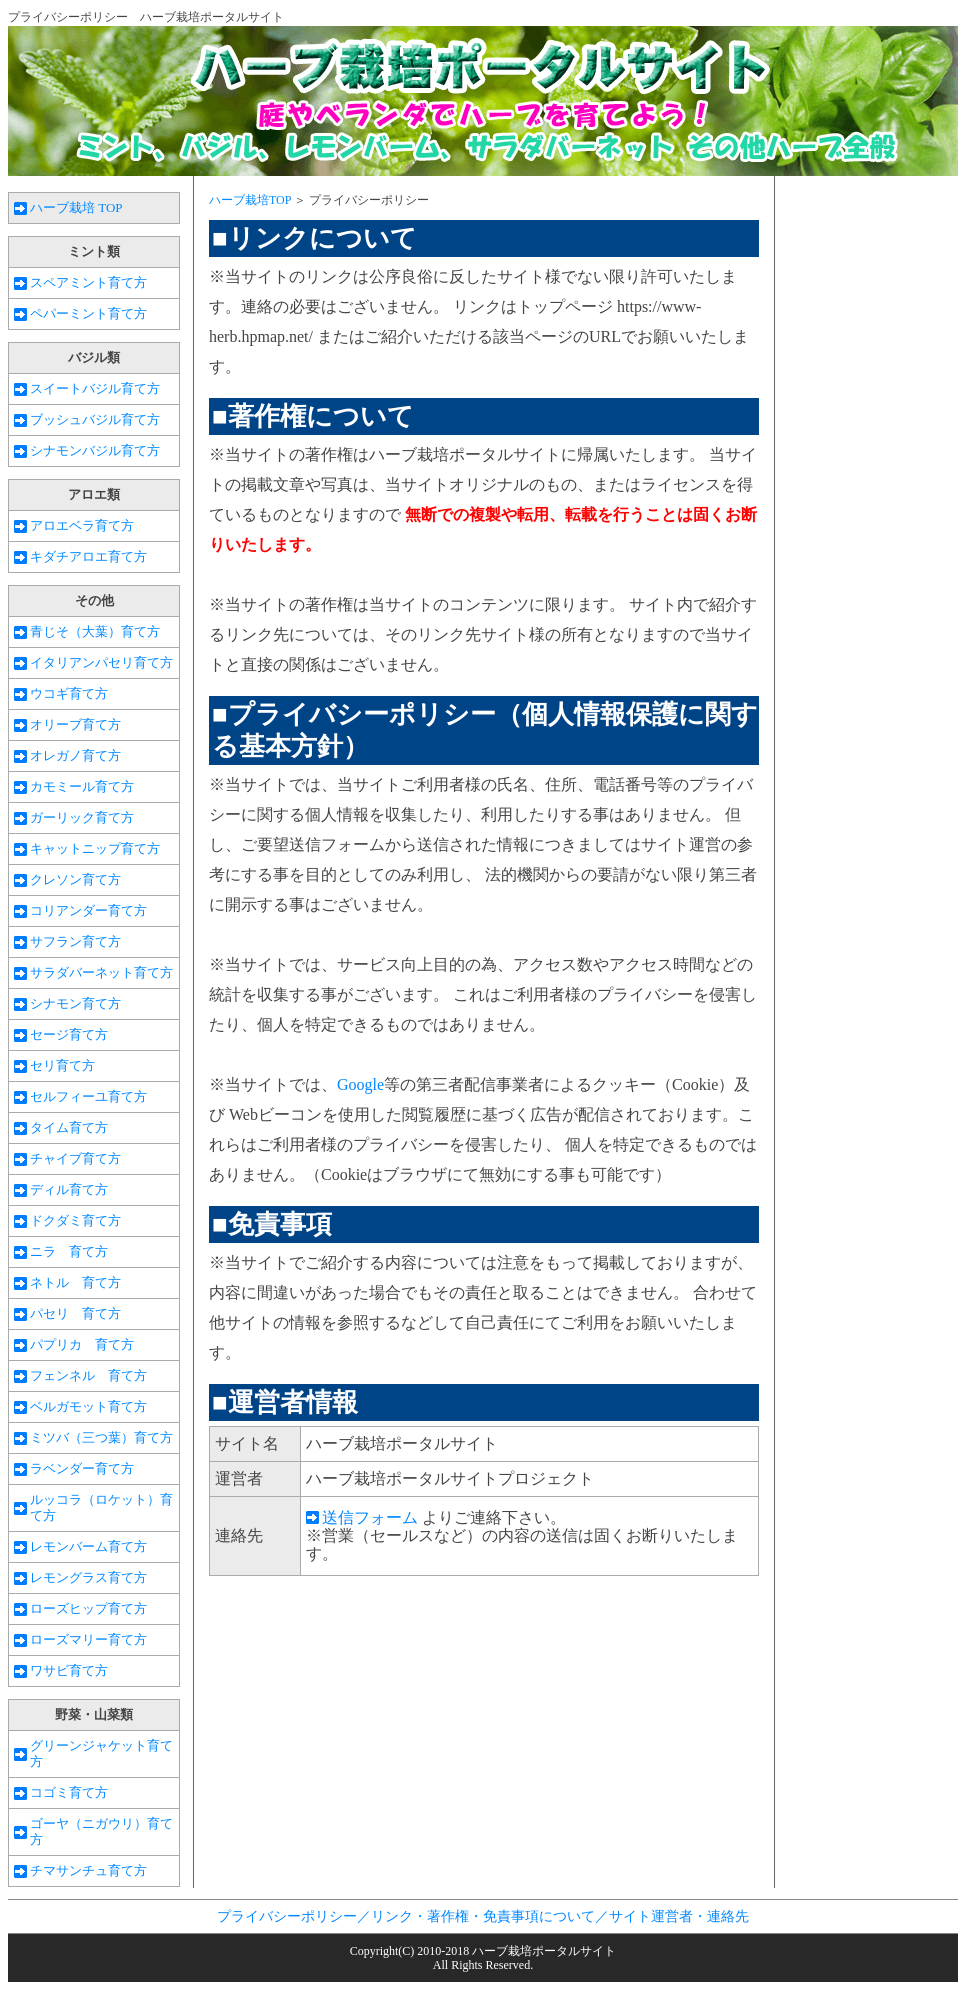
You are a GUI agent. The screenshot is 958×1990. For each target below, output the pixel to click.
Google (360, 1084)
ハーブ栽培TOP (250, 200)
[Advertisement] (377, 1748)
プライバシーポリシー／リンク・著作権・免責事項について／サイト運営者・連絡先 (483, 1916)
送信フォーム (370, 1517)
